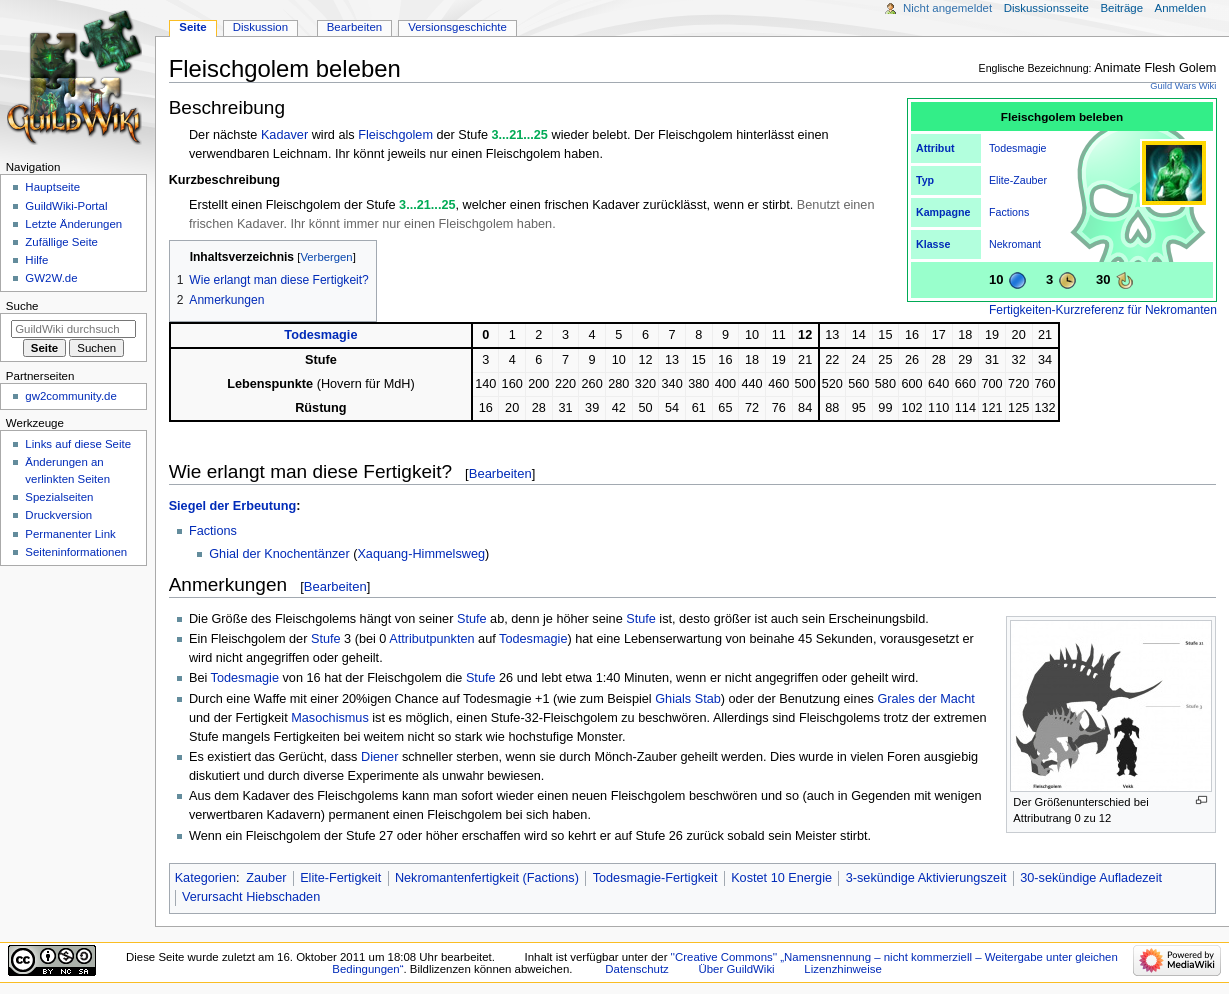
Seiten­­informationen (76, 552)
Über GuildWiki (736, 969)
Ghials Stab (688, 699)
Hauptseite (52, 187)
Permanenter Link (70, 534)
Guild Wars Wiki (1183, 86)
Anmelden (1181, 8)
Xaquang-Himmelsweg (421, 554)
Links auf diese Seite (78, 444)
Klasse (933, 244)
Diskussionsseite (1046, 8)
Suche (22, 306)
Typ (925, 180)
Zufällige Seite (61, 242)
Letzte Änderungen (73, 224)
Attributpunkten (431, 639)
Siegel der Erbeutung (233, 506)
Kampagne (943, 212)
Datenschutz (637, 969)
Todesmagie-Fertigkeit (655, 878)
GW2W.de (51, 278)
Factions (1009, 212)
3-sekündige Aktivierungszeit (926, 878)
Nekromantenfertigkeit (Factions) (487, 878)
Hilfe (36, 260)
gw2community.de (70, 396)
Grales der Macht (925, 699)
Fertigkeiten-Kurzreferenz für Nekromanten (1103, 310)
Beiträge (1121, 8)
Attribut (935, 148)
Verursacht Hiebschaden (251, 897)
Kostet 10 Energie (781, 878)
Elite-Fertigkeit (340, 878)
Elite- (1001, 180)
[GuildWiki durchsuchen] (73, 329)
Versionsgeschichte (457, 27)
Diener (379, 757)
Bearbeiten (500, 473)
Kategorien (205, 878)
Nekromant (1015, 244)
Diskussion (260, 27)
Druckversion (58, 515)
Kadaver (284, 135)
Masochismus (330, 718)
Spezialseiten (59, 497)
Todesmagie (1017, 148)
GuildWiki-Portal (66, 206)
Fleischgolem (395, 135)
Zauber (1030, 180)
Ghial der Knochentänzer (279, 554)
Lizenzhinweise (842, 969)
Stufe (472, 619)
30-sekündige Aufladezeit (1091, 878)
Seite (192, 27)
